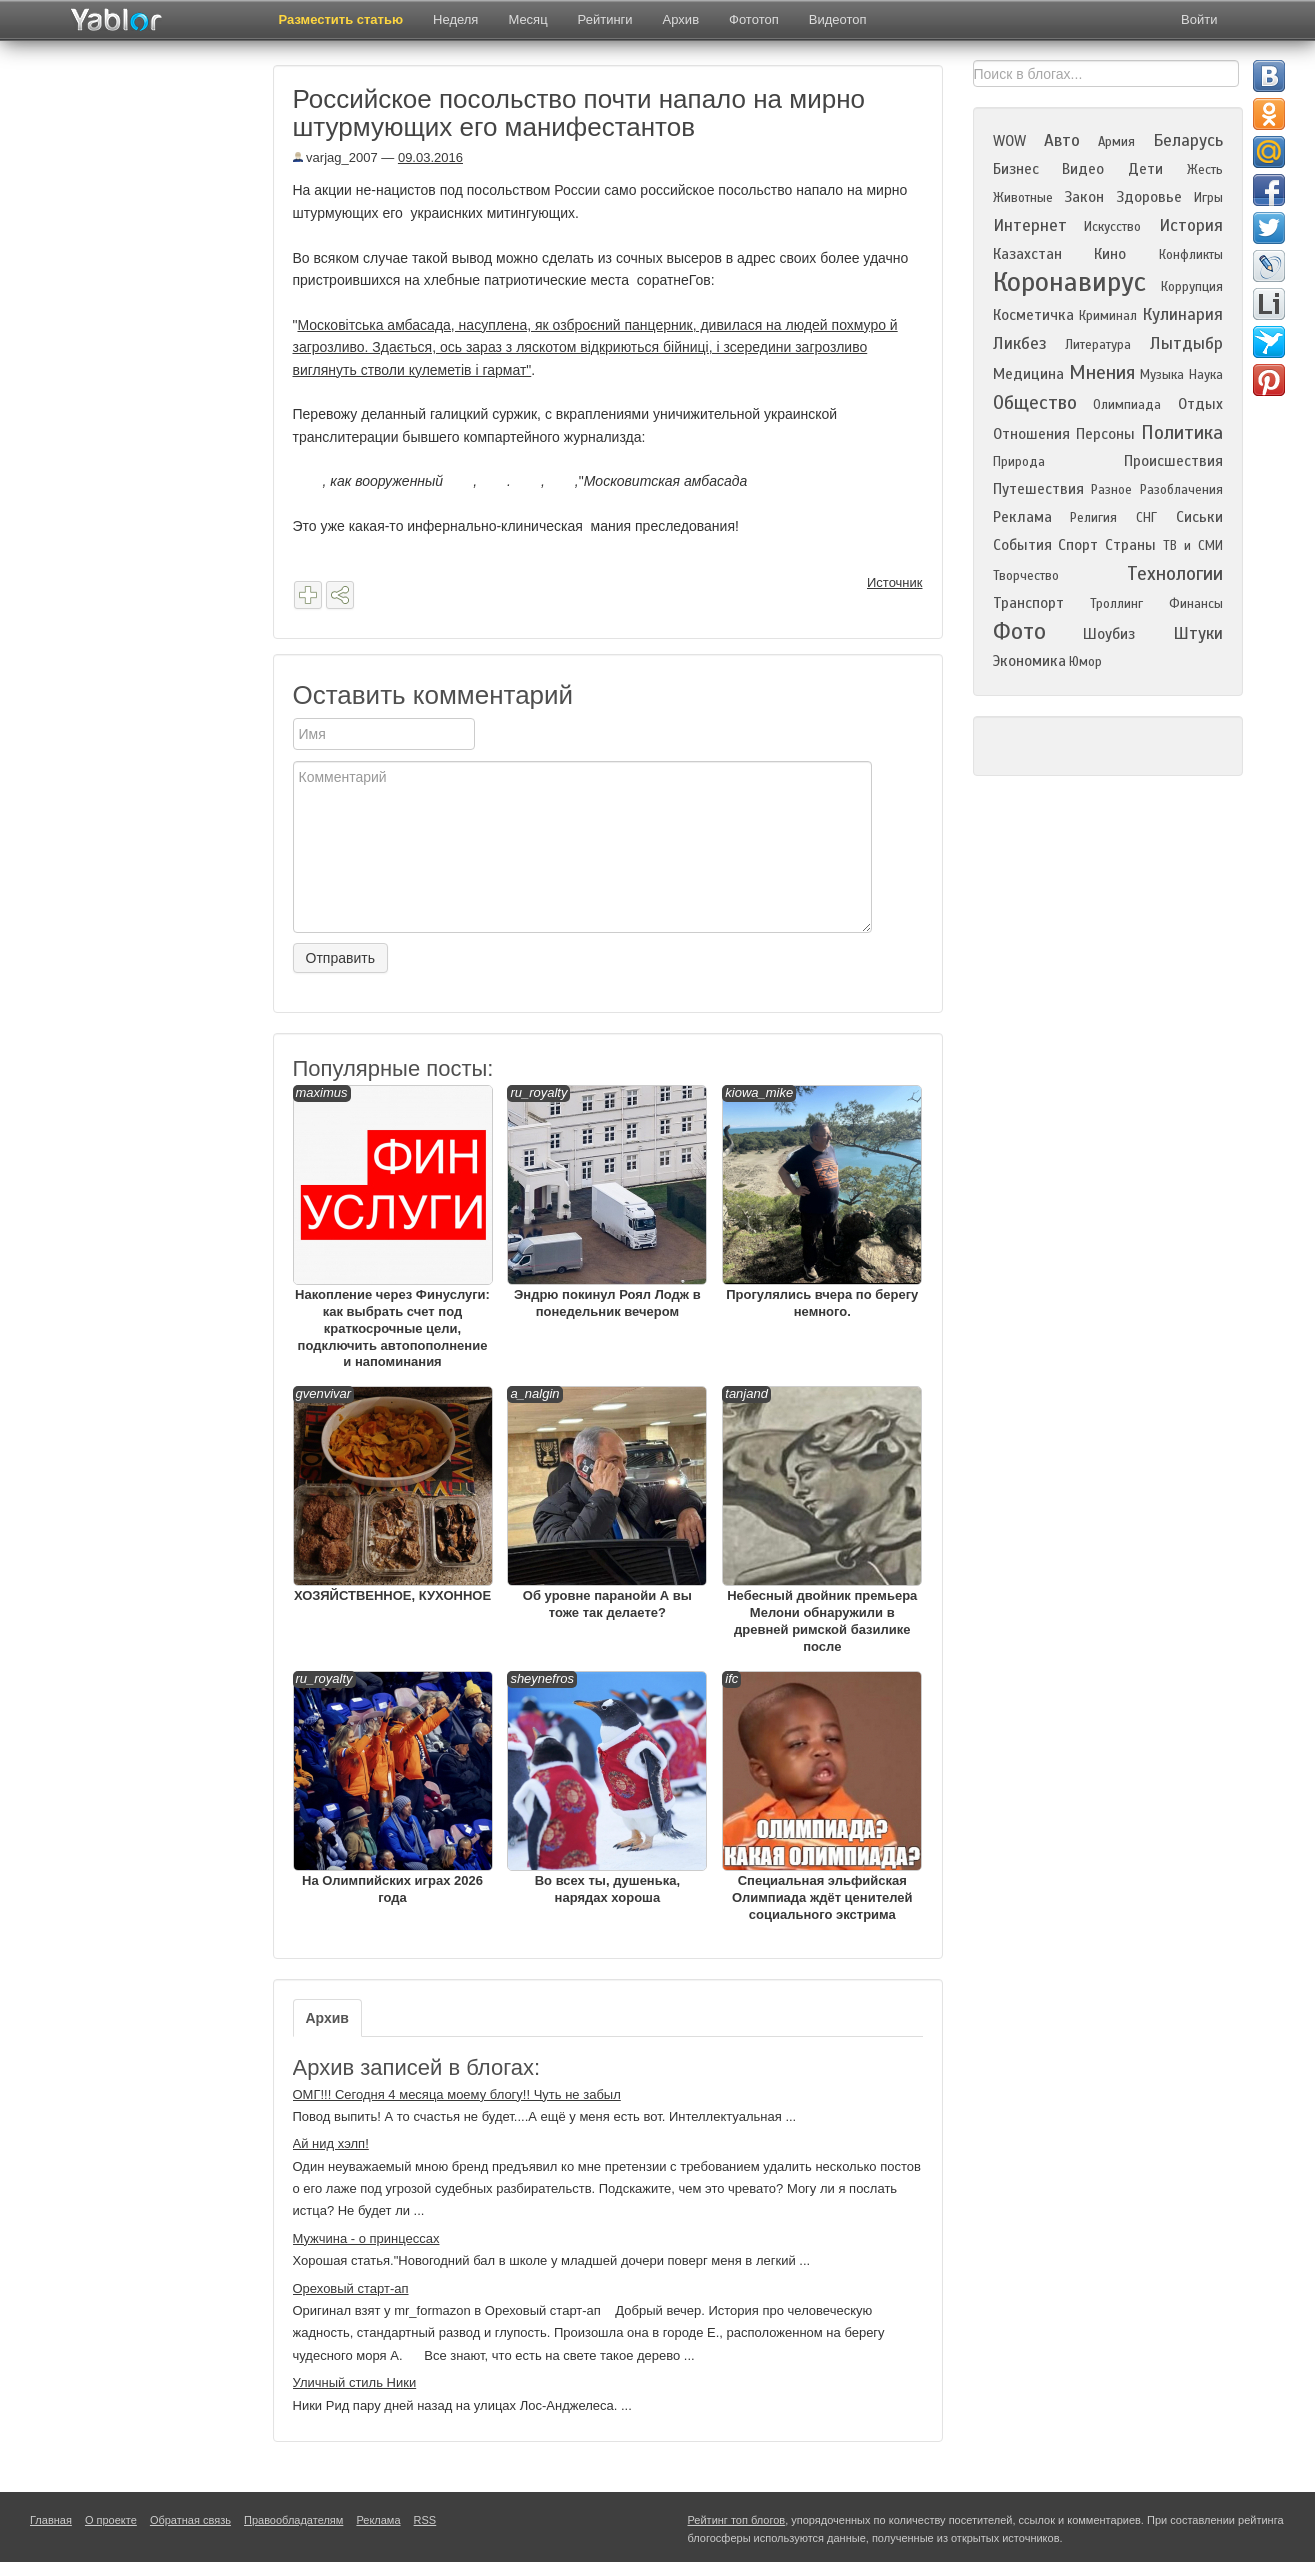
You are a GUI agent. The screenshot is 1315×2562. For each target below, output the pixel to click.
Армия (1116, 142)
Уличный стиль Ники (355, 2382)
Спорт (1078, 545)
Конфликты (1191, 255)
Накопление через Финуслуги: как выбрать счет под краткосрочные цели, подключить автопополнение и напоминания (393, 1227)
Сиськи (1199, 517)
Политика (1182, 432)
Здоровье (1149, 197)
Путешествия (1038, 489)
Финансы (1196, 604)
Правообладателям (293, 2520)
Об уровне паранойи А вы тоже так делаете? (607, 1503)
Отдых (1200, 404)
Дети (1145, 169)
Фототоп (754, 19)
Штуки (1198, 633)
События (1022, 545)
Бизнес (1016, 169)
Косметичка (1033, 315)
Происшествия (1173, 461)
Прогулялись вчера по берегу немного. (822, 1202)
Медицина (1028, 374)
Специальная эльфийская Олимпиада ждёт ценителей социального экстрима (822, 1796)
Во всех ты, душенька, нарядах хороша (607, 1788)
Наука (1206, 375)
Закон (1084, 197)
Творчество (1026, 576)
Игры (1208, 198)
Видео (1083, 169)
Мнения (1102, 372)
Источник (895, 582)
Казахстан (1027, 254)
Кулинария (1182, 314)
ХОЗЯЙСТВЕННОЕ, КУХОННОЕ (393, 1494)
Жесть (1205, 170)
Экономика (1029, 661)
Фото (1019, 631)
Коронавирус (1069, 282)
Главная (51, 2520)
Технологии (1175, 573)
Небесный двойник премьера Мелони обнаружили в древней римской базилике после (822, 1520)
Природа (1019, 462)
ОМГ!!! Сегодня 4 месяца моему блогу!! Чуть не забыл (457, 2094)
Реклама (1022, 517)
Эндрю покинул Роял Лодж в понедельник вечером (607, 1202)
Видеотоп (838, 19)
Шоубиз (1109, 634)
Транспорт (1028, 603)
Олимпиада (1127, 405)
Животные (1023, 198)
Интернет (1030, 225)
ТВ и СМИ (1193, 546)
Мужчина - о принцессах (366, 2238)
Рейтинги (605, 19)
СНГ (1146, 518)
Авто (1062, 140)
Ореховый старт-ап (351, 2288)
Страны (1130, 545)
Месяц (527, 19)
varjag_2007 (335, 157)
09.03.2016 (430, 157)
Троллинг (1116, 604)
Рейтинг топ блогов (737, 2520)
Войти (1199, 19)
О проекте (111, 2520)
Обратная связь (190, 2520)
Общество (1035, 402)
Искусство (1112, 227)
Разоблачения (1181, 490)
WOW (1009, 141)
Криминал (1108, 316)
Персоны (1105, 434)
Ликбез (1020, 343)
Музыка (1162, 375)
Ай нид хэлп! (331, 2143)
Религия (1093, 518)
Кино (1110, 254)
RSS (425, 2520)
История (1191, 225)
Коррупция (1192, 287)
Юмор (1085, 662)
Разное (1111, 490)
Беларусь (1188, 140)
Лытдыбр (1186, 343)
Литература (1098, 345)
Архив (681, 19)
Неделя (455, 19)
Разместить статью (341, 19)
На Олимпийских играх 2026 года (393, 1788)
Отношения (1031, 434)
